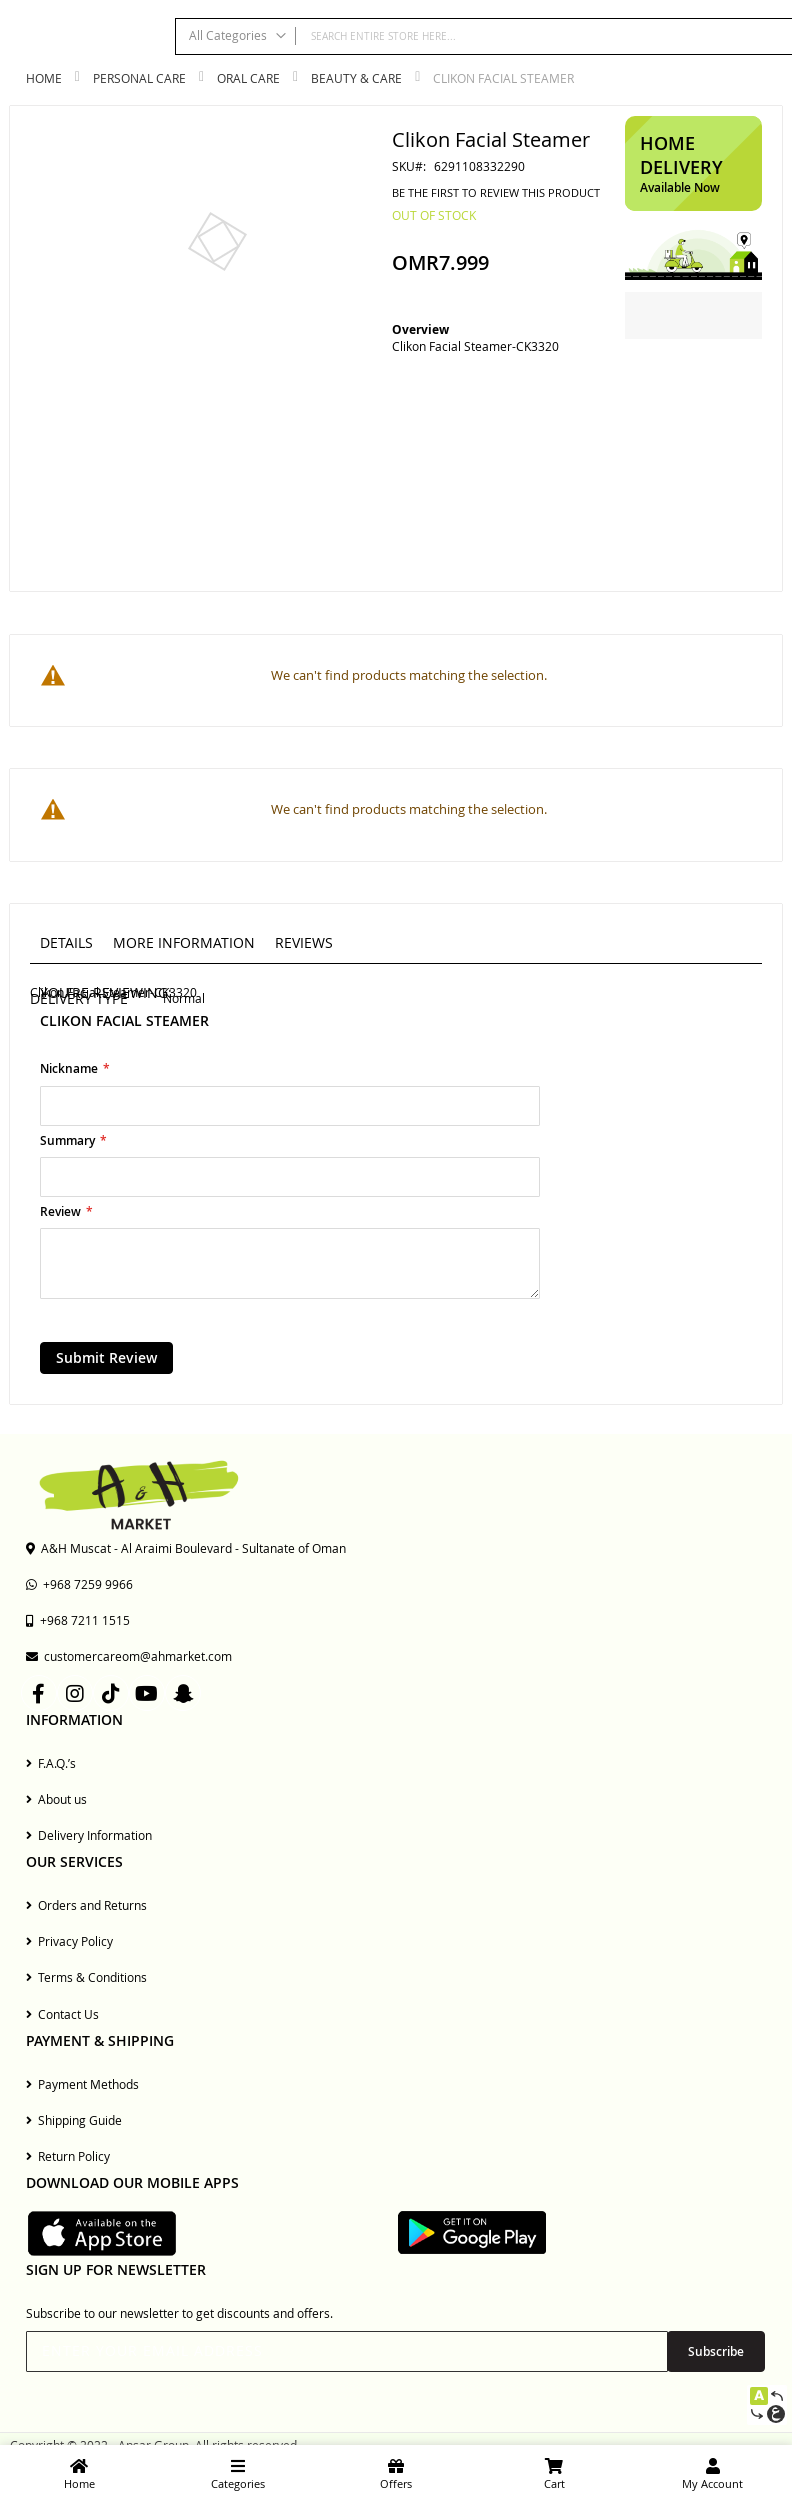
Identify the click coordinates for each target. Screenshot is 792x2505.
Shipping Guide (74, 2120)
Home (44, 78)
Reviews (304, 942)
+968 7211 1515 (78, 1620)
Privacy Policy (69, 1941)
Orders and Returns (86, 1905)
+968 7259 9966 (79, 1584)
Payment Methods (82, 2084)
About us (56, 1799)
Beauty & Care (356, 78)
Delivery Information (89, 1835)
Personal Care (139, 78)
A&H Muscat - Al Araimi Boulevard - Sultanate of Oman (186, 1548)
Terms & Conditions (86, 1977)
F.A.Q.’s (51, 1763)
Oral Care (248, 78)
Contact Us (62, 2014)
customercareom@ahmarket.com (129, 1656)
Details (66, 942)
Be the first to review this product (496, 193)
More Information (184, 942)
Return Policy (68, 2156)
